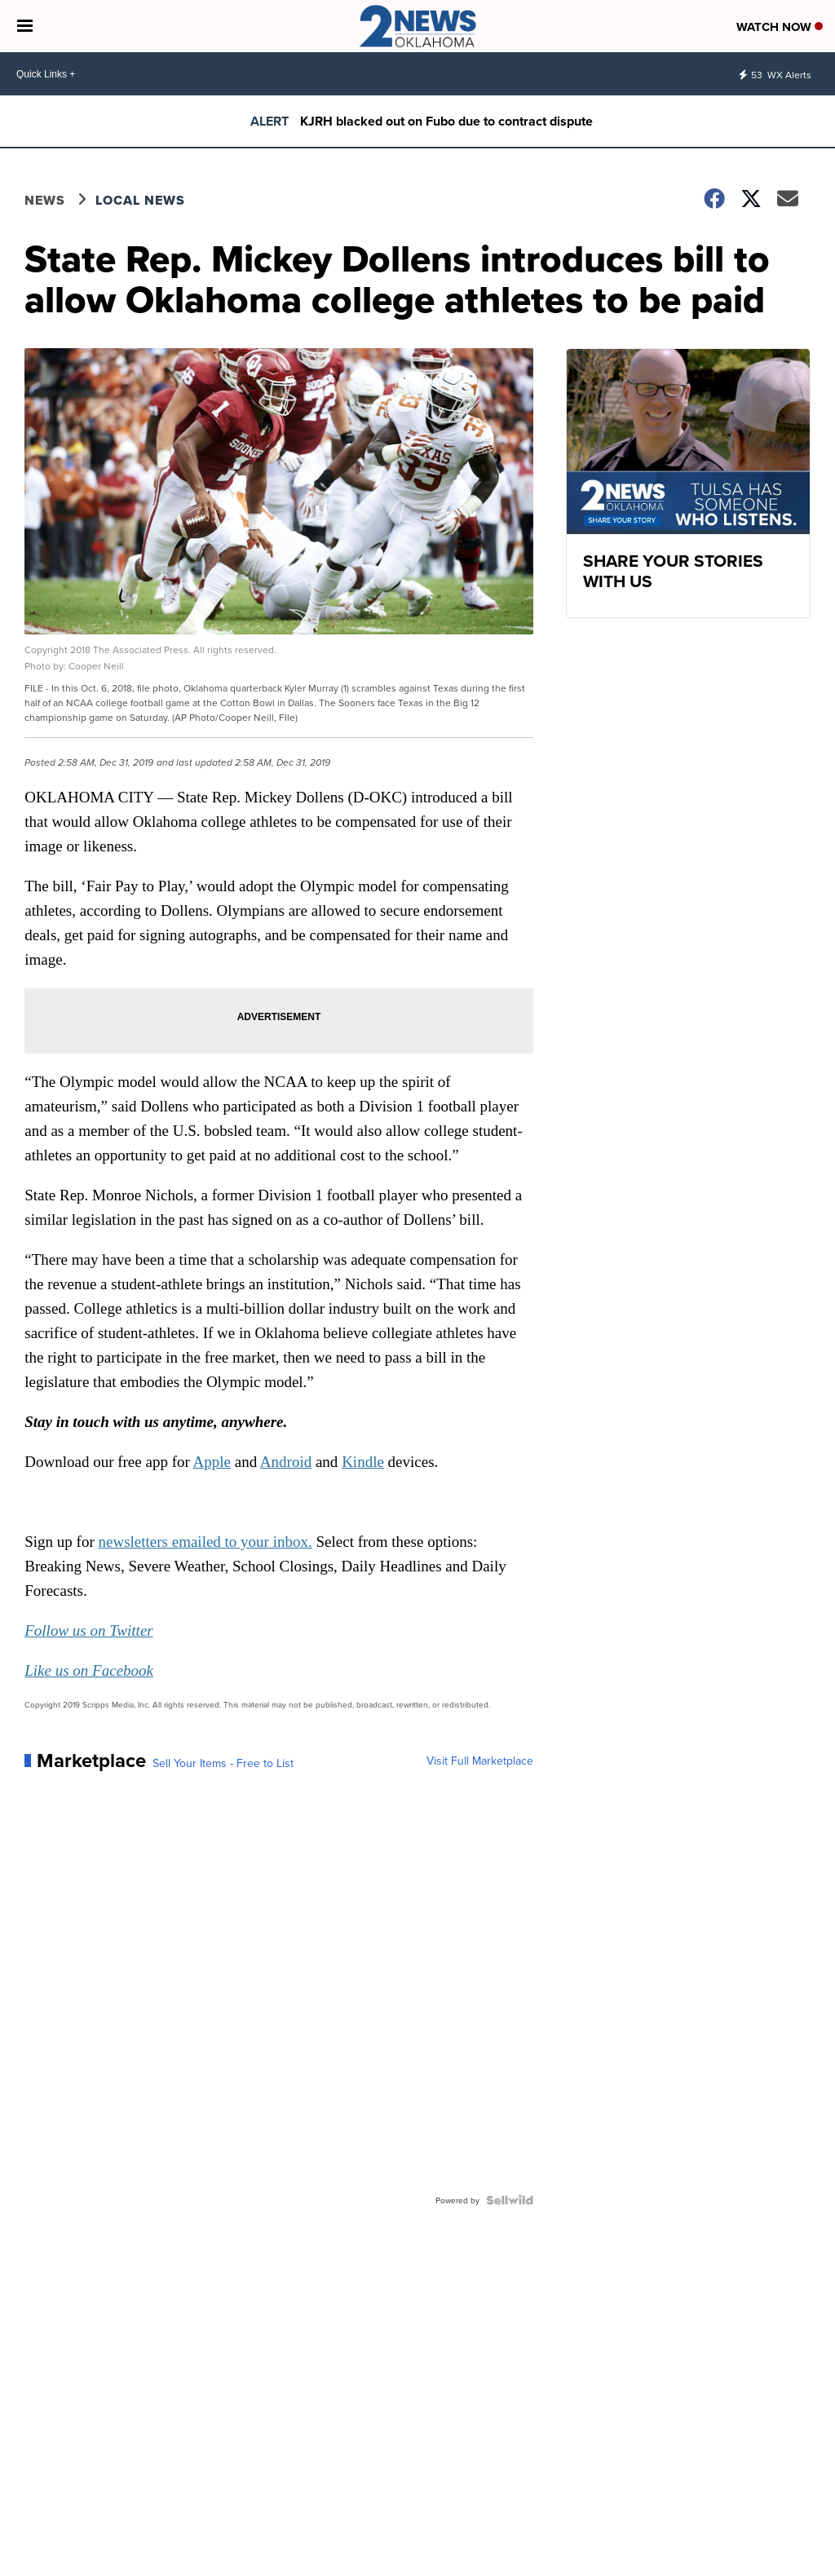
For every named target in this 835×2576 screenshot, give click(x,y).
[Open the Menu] (25, 26)
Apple (212, 1461)
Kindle (363, 1461)
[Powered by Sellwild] (509, 2200)
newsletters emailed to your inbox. (204, 1541)
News (44, 200)
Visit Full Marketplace (479, 1760)
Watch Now (779, 27)
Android (285, 1461)
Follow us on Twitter (88, 1630)
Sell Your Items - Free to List (223, 1763)
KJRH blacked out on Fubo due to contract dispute (446, 121)
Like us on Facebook (88, 1670)
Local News (140, 200)
